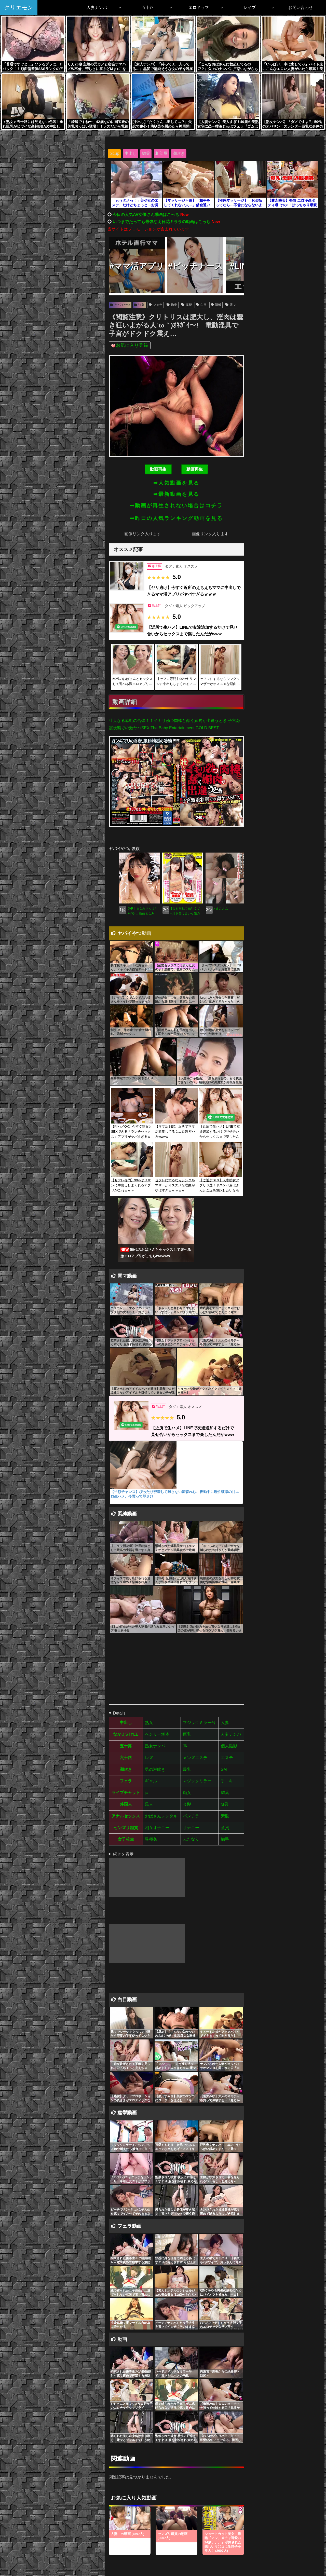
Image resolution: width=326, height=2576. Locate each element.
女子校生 (126, 1839)
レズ (149, 1758)
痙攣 (186, 305)
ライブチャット (126, 1792)
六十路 (126, 1758)
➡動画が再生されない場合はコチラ (176, 505)
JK (185, 1746)
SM (224, 1769)
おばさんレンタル (161, 1816)
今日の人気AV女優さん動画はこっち (146, 214)
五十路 (126, 1746)
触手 (225, 1839)
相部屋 (161, 153)
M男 (224, 1804)
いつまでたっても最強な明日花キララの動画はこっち (161, 222)
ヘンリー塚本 (157, 1734)
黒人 (149, 1804)
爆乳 (187, 1769)
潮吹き (179, 153)
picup (114, 153)
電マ (230, 305)
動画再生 (158, 469)
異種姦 (151, 1839)
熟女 (149, 1722)
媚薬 (146, 153)
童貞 (225, 1828)
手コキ (227, 1781)
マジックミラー (197, 1781)
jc (146, 1792)
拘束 (172, 305)
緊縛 (216, 305)
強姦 (139, 305)
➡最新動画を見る (176, 494)
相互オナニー (157, 1828)
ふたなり (191, 1839)
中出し (131, 153)
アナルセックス (126, 1816)
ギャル (151, 1781)
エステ (227, 1758)
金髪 (187, 1804)
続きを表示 (123, 1854)
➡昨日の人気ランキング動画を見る (176, 518)
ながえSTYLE (126, 1734)
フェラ (155, 305)
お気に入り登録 (132, 345)
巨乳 (187, 1734)
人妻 (225, 1722)
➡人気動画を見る (176, 483)
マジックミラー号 (199, 1722)
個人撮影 (229, 1746)
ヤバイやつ (120, 305)
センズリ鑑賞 (126, 1828)
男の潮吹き (155, 1769)
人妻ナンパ (231, 1734)
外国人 (126, 1804)
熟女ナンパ (155, 1746)
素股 (225, 1816)
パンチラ (191, 1816)
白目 (201, 305)
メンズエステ (195, 1758)
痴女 (187, 1792)
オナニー (191, 1828)
